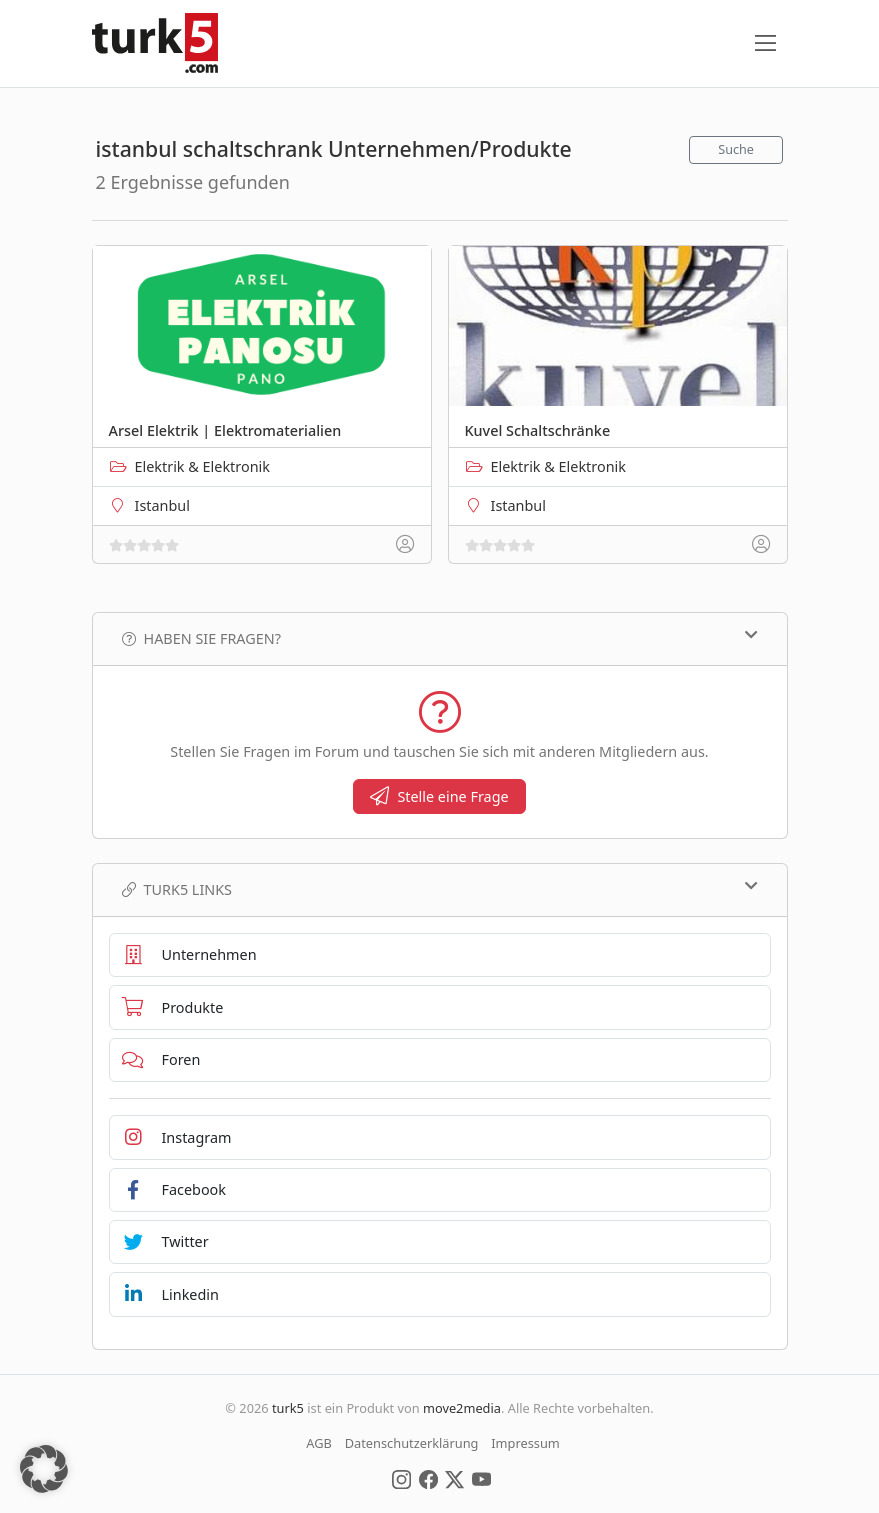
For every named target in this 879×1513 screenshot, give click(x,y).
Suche (736, 149)
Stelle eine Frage (439, 796)
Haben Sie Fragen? (440, 638)
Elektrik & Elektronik (202, 466)
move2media (462, 1408)
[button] (44, 1469)
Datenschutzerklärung (412, 1443)
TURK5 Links (440, 889)
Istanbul (162, 505)
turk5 (288, 1408)
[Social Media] (401, 1478)
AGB (319, 1443)
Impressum (525, 1443)
